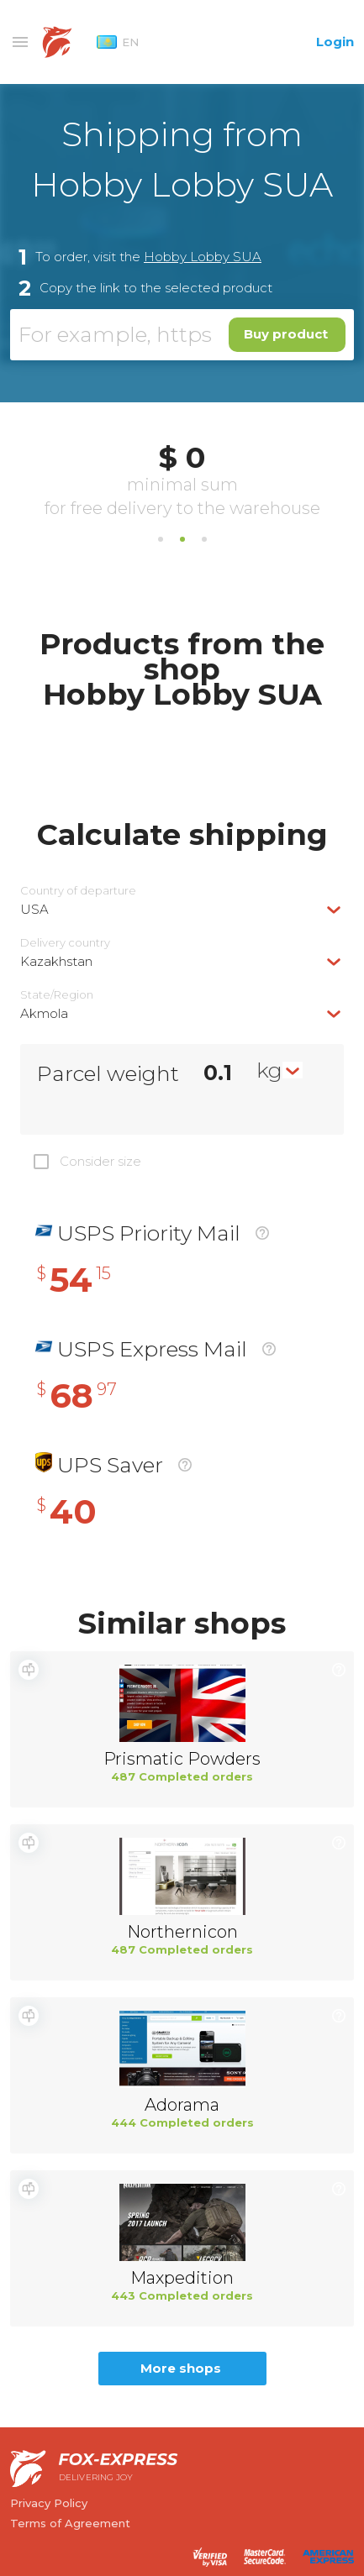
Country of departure (78, 890)
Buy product (286, 334)
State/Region (56, 994)
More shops (180, 2368)
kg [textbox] (269, 1070)
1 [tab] (160, 539)
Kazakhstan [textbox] (56, 961)
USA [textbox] (34, 909)
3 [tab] (204, 539)
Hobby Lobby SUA (202, 257)
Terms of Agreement (70, 2523)
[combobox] (182, 909)
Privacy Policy (48, 2503)
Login (335, 42)
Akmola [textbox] (44, 1013)
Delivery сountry (65, 942)
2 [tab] (182, 539)
